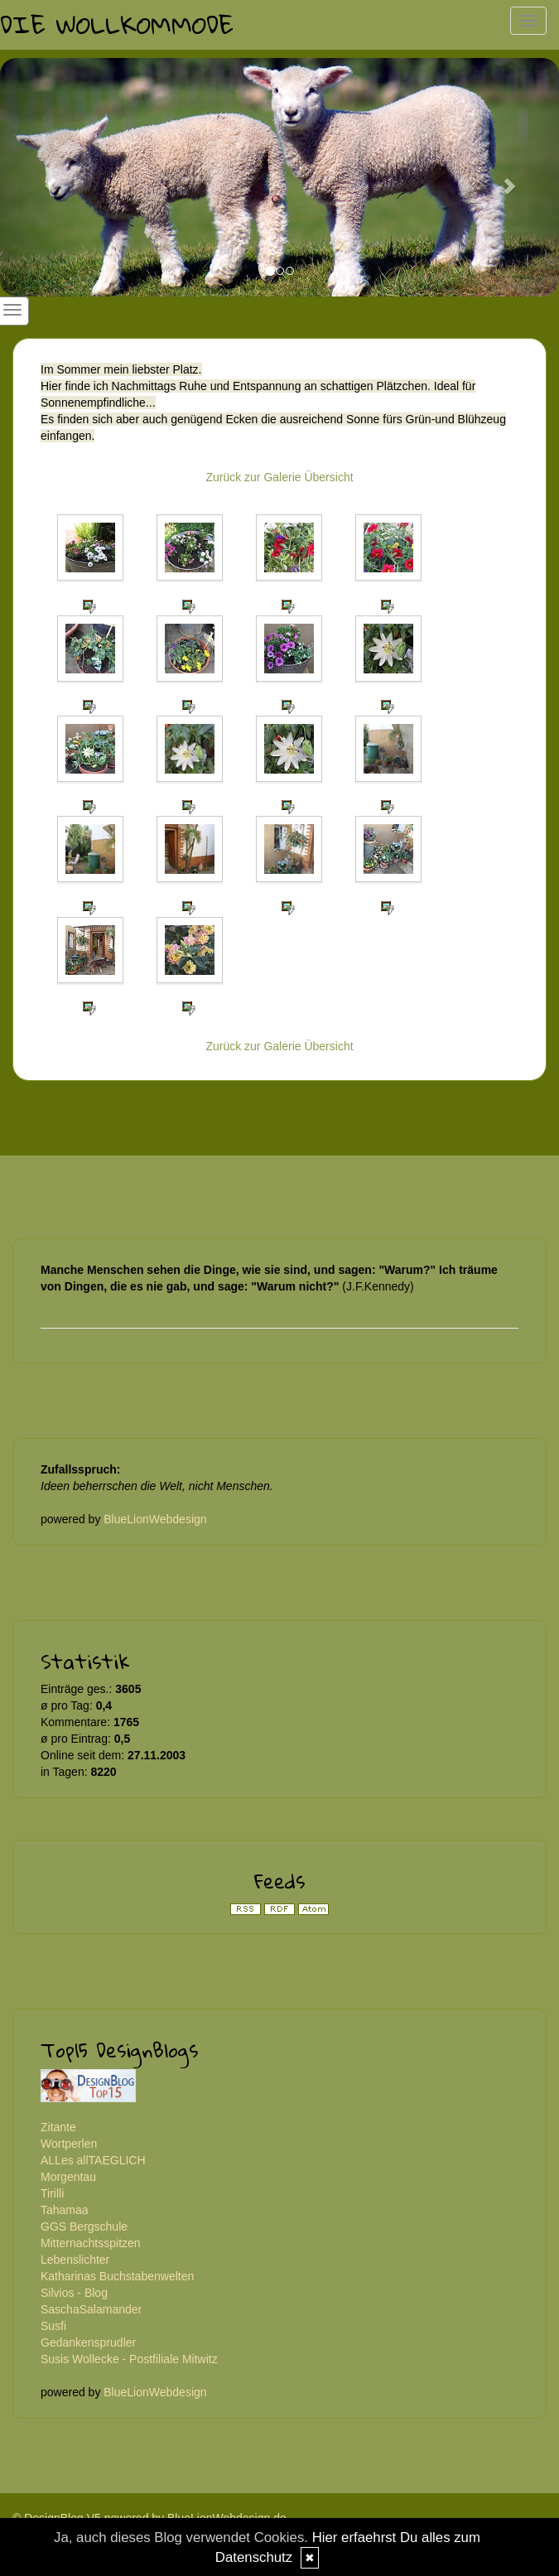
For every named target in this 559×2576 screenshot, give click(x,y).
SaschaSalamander (91, 2309)
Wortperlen (69, 2143)
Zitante (58, 2127)
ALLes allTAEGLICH (93, 2160)
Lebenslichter (75, 2259)
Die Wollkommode (117, 24)
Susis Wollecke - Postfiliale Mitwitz (129, 2359)
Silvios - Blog (74, 2292)
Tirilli (52, 2193)
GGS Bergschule (84, 2226)
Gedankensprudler (88, 2342)
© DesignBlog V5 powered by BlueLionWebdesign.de (149, 2518)
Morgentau (68, 2176)
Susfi (53, 2325)
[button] (42, 177)
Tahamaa (65, 2210)
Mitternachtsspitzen (91, 2243)
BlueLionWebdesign (155, 1519)
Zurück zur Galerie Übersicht (279, 477)
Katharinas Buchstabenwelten (117, 2276)
